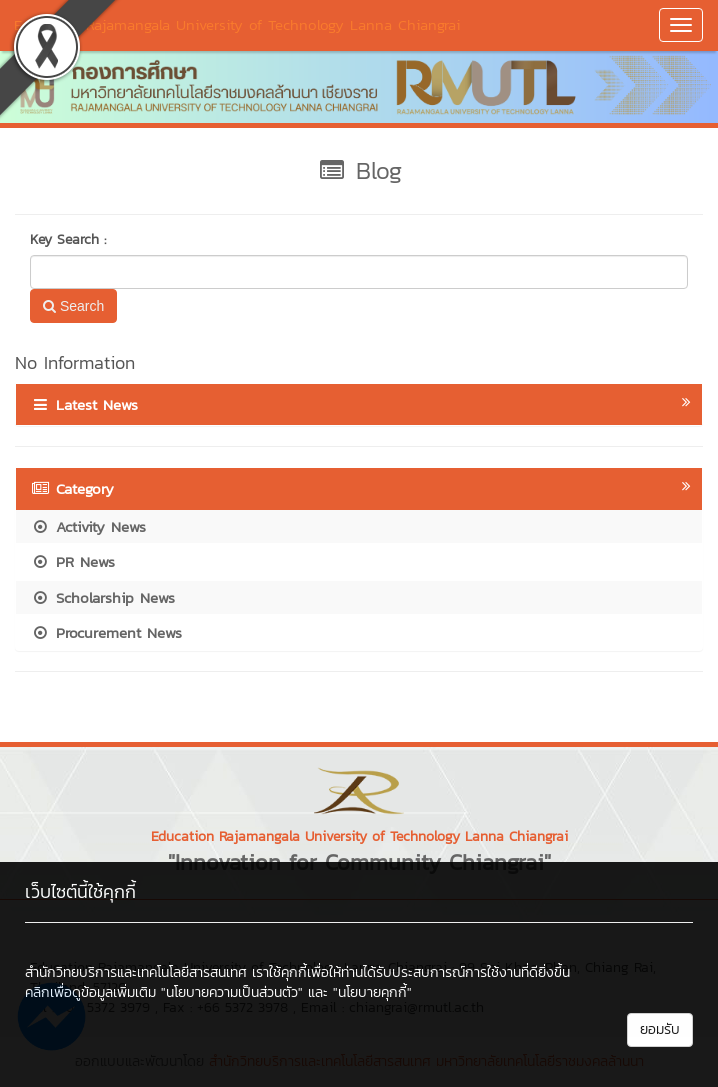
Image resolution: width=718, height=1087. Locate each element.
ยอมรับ (660, 1029)
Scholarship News (103, 597)
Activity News (88, 526)
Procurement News (106, 632)
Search (73, 306)
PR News (73, 561)
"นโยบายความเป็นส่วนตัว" (232, 992)
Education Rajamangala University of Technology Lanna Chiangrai (237, 24)
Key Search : (68, 240)
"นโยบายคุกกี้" (372, 992)
